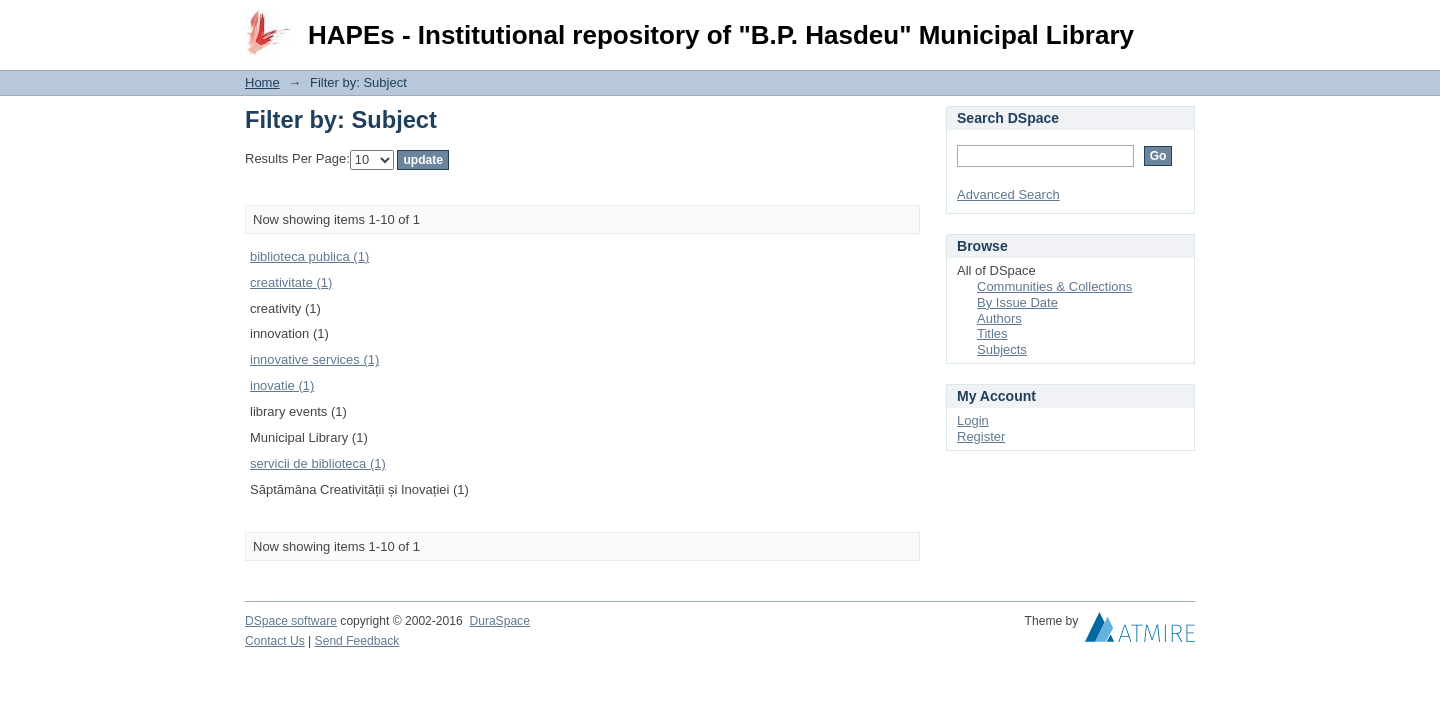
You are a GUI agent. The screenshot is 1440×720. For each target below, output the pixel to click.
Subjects (1002, 349)
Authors (999, 318)
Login (1179, 24)
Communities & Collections (1054, 286)
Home (262, 82)
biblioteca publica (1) (309, 256)
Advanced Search (1008, 194)
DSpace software (291, 621)
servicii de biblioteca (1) (318, 463)
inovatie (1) (282, 385)
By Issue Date (1017, 302)
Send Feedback (357, 641)
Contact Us (275, 641)
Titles (992, 333)
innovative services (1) (314, 359)
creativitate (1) (291, 282)
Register (981, 436)
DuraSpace (499, 621)
